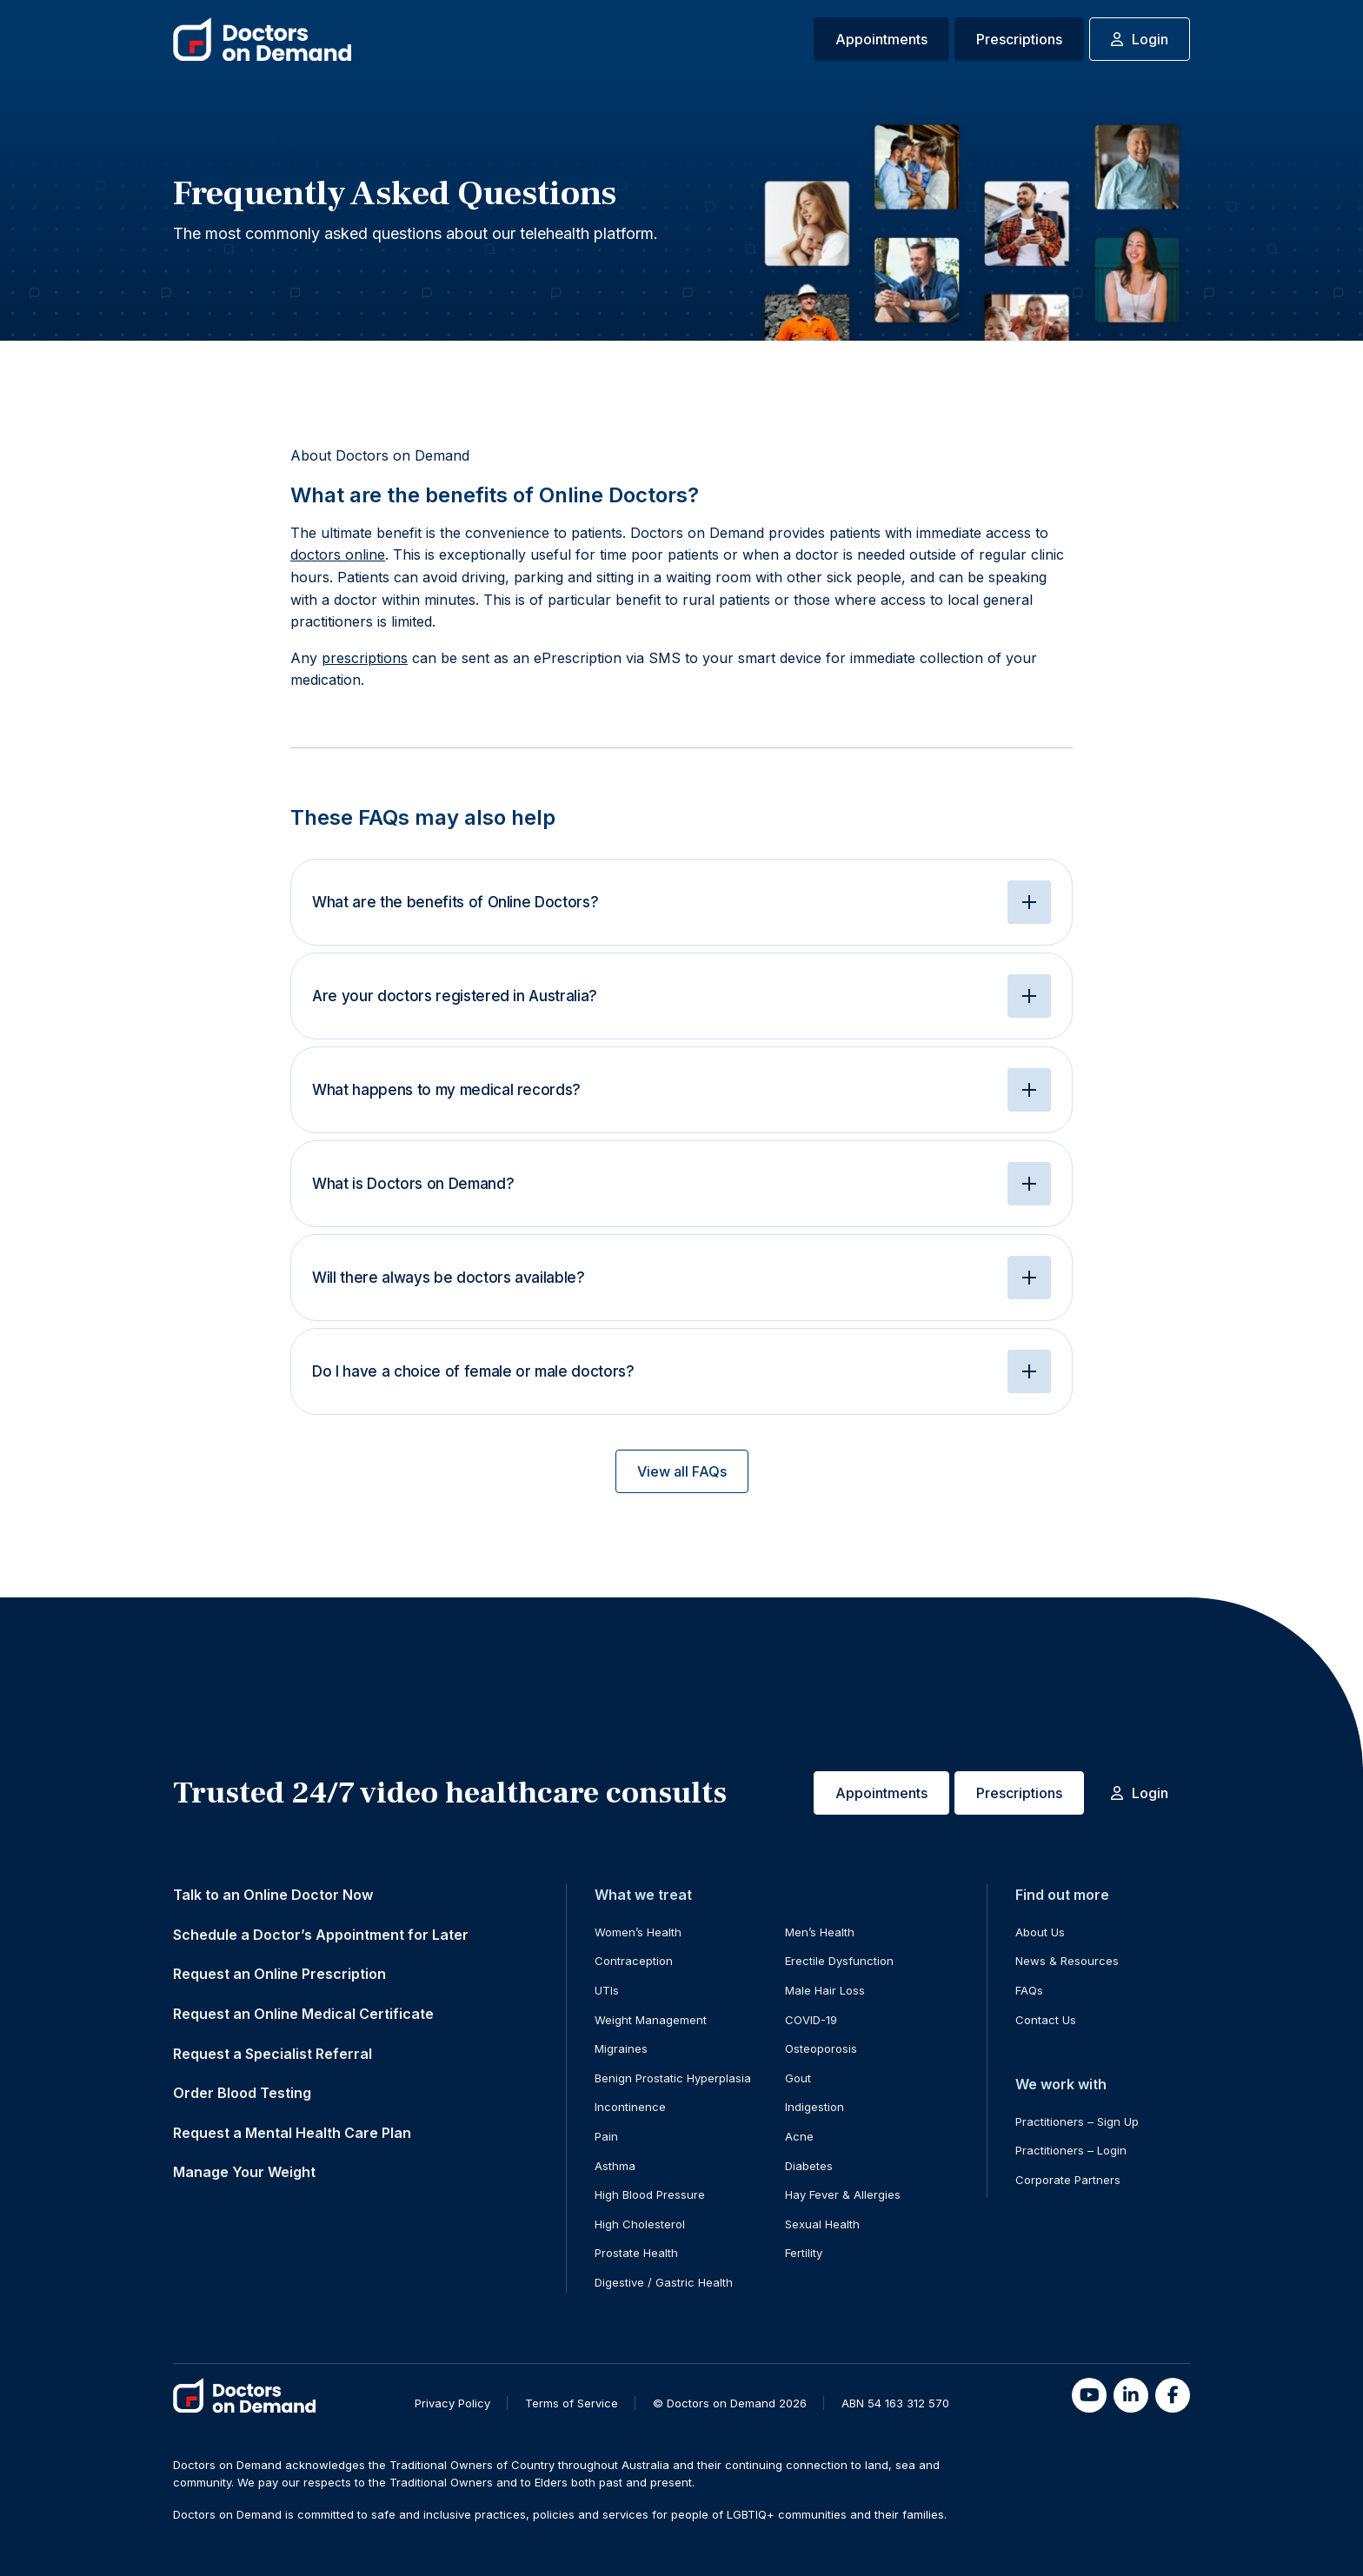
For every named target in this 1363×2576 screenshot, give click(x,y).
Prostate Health (636, 2253)
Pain (606, 2136)
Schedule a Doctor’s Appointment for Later (321, 1934)
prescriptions (365, 658)
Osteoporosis (821, 2048)
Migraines (621, 2048)
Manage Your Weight (244, 2172)
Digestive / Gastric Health (664, 2282)
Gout (798, 2078)
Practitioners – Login (1071, 2150)
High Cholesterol (640, 2224)
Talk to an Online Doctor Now (273, 1894)
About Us (1040, 1932)
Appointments (881, 39)
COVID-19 (811, 2020)
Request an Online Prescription (279, 1973)
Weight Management (651, 2020)
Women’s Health (638, 1932)
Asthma (615, 2166)
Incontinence (630, 2107)
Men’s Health (819, 1932)
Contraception (634, 1961)
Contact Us (1045, 2020)
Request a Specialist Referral (272, 2053)
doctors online (337, 554)
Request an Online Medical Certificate (303, 2013)
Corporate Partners (1067, 2180)
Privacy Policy (452, 2403)
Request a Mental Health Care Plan (292, 2132)
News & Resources (1067, 1961)
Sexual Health (822, 2224)
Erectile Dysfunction (839, 1961)
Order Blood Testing (242, 2092)
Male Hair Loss (825, 1990)
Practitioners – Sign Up (1077, 2121)
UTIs (607, 1990)
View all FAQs (682, 1471)
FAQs (1029, 1990)
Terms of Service (571, 2403)
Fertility (803, 2253)
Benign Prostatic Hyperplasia (673, 2078)
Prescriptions (1019, 39)
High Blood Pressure (650, 2194)
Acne (799, 2136)
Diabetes (809, 2166)
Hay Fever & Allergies (843, 2194)
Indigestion (814, 2107)
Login (1139, 39)
